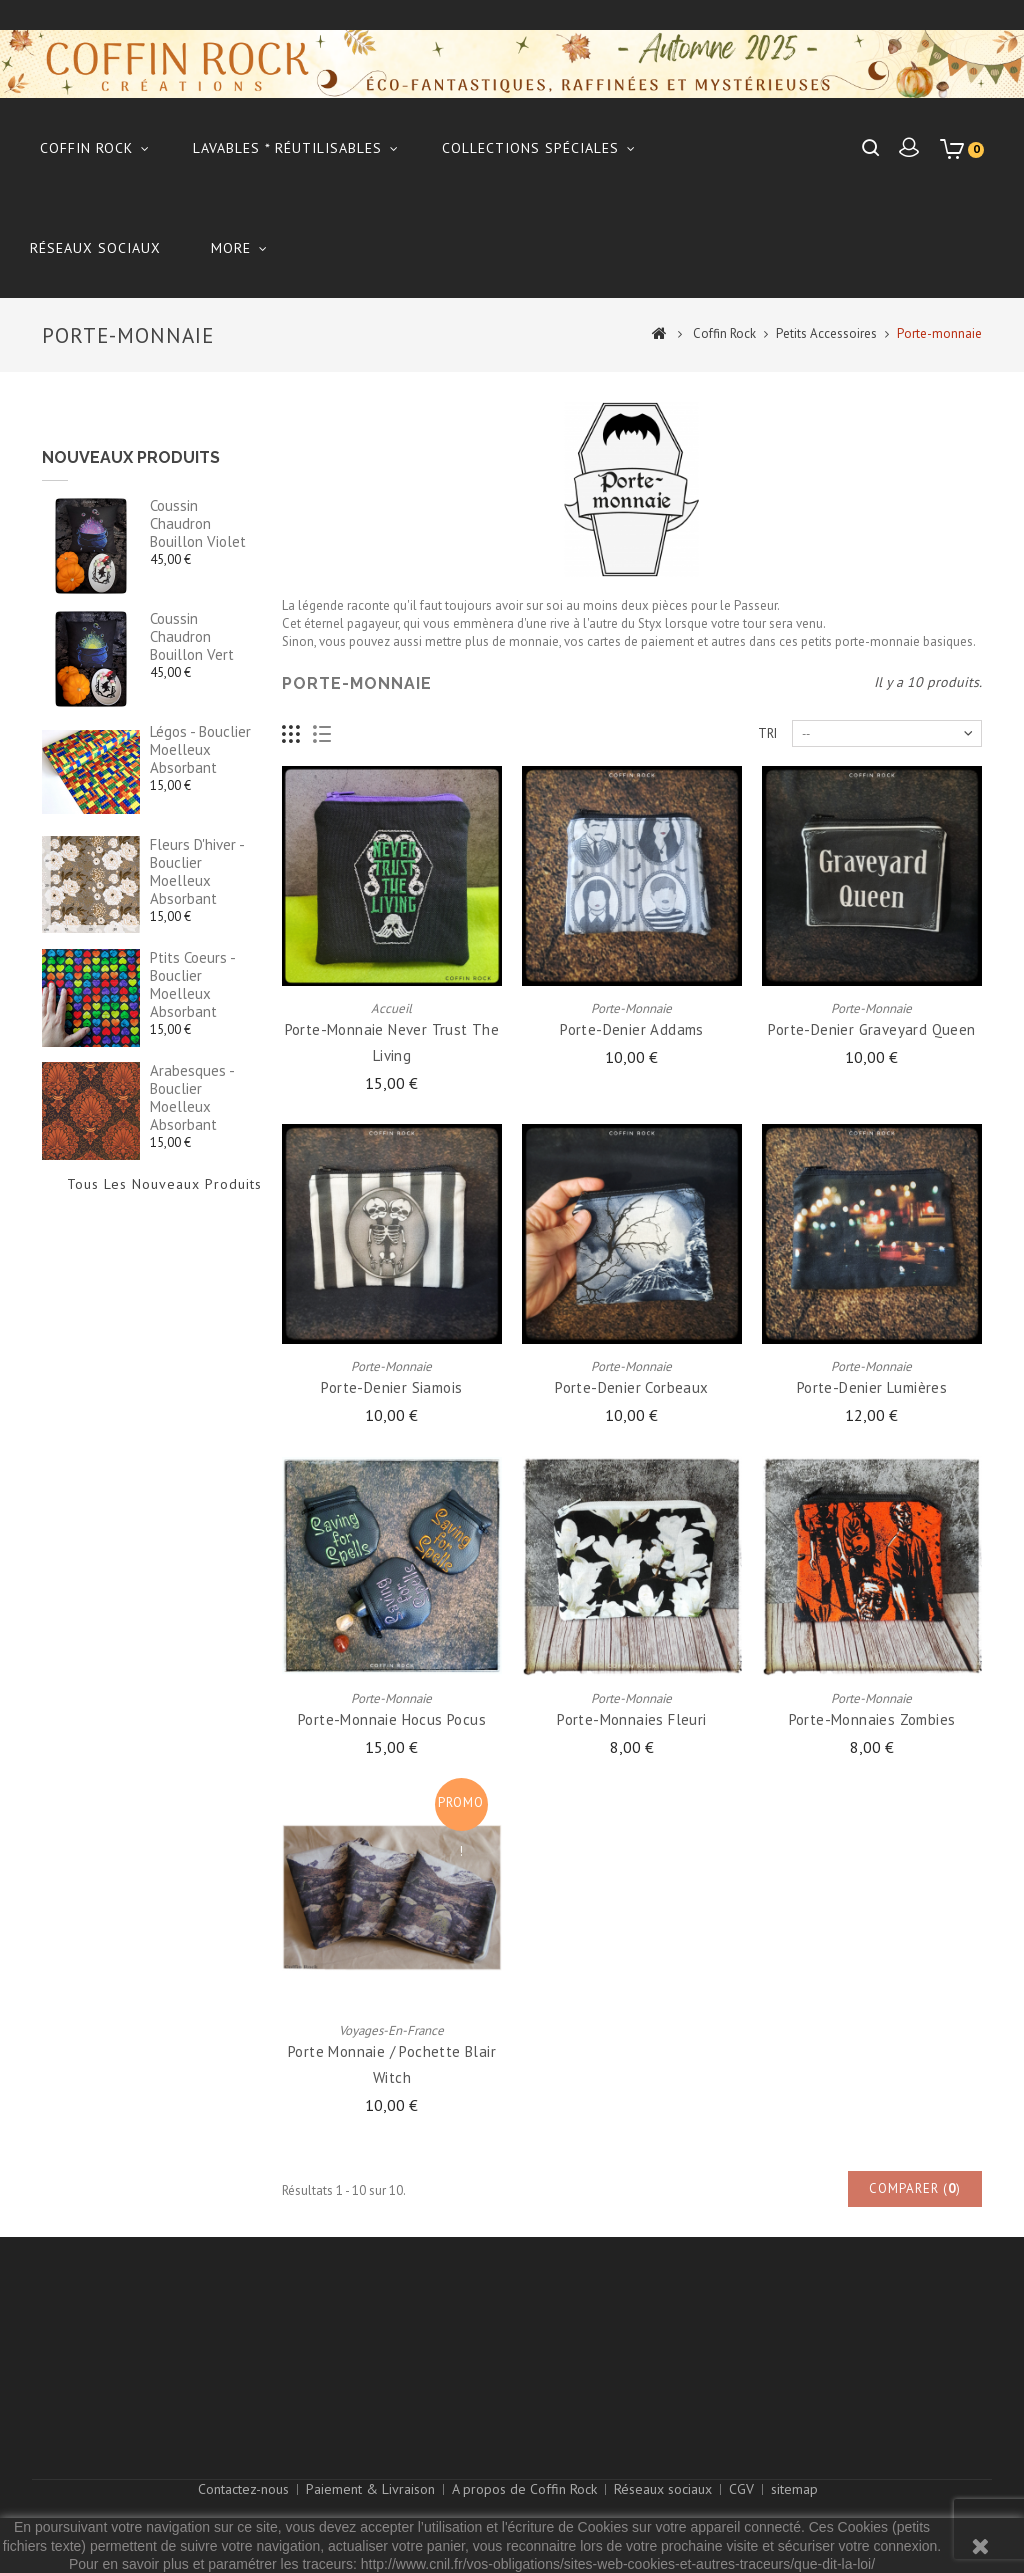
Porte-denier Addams (632, 1029)
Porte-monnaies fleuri (631, 1719)
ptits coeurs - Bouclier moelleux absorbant (192, 984)
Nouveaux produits (131, 457)
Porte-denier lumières (872, 1387)
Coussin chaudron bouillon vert (192, 636)
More (231, 248)
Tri (767, 733)
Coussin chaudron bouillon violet (198, 523)
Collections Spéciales (530, 148)
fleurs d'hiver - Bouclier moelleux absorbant (197, 871)
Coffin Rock (86, 148)
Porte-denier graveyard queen (871, 1029)
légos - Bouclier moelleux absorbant (200, 749)
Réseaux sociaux (95, 248)
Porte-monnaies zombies (872, 1719)
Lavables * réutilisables (287, 148)
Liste (322, 734)
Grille (291, 734)
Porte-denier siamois (391, 1387)
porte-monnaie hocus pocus (392, 1719)
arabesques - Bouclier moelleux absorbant (192, 1097)
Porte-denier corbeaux (631, 1387)
